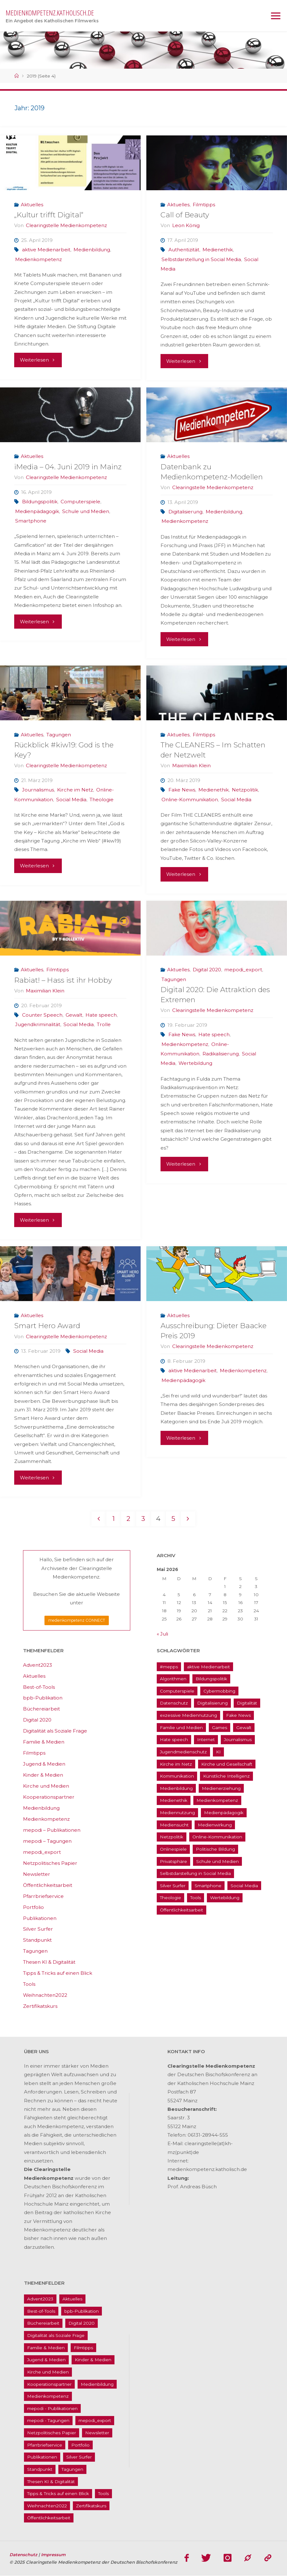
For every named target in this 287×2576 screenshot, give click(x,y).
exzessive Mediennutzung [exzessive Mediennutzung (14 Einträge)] (188, 1715)
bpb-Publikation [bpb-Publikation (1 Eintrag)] (81, 2311)
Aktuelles (32, 205)
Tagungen (58, 735)
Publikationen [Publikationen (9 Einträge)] (42, 2457)
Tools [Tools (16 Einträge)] (195, 1897)
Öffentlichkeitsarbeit (47, 1885)
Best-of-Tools (39, 1687)
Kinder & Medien (43, 1775)
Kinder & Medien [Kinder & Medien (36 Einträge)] (93, 2359)
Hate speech (101, 1015)
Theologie (102, 800)
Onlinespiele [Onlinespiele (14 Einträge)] (173, 1849)
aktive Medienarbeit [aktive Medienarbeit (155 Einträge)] (208, 1666)
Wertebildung (195, 1063)
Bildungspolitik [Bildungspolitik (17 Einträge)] (211, 1679)
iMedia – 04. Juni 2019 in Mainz (68, 466)
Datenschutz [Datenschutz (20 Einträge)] (174, 1703)
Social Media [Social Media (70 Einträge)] (244, 1885)
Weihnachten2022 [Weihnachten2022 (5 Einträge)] (47, 2505)
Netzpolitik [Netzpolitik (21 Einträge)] (171, 1837)
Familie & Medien (43, 1742)
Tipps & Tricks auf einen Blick (57, 1973)
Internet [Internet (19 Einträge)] (206, 1739)
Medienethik (217, 250)
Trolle (104, 1024)
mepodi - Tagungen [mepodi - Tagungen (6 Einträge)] (48, 2420)
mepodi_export (243, 970)
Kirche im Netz (75, 790)
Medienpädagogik (37, 511)
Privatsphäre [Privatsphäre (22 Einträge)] (173, 1861)
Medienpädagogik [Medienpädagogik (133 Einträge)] (223, 1812)
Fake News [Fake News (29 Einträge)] (238, 1715)
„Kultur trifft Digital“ (48, 214)
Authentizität (183, 250)
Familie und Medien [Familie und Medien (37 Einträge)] (181, 1727)
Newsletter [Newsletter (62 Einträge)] (97, 2433)
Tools (29, 1984)
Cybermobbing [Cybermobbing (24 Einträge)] (219, 1691)
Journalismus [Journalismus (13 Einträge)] (238, 1739)
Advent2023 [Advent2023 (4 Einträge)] (40, 2299)
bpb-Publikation (42, 1698)
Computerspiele (80, 502)
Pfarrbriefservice (43, 1896)
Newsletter (36, 1874)
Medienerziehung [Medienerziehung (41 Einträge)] (221, 1788)
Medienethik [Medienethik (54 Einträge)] (173, 1800)
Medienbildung (91, 250)
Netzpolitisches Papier (50, 1863)
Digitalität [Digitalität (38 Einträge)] (247, 1703)
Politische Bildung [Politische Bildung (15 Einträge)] (215, 1849)
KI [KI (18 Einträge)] (218, 1752)
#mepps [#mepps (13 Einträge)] (169, 1666)
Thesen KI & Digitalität (49, 1962)
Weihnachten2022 (45, 1995)
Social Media (71, 800)
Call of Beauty (185, 214)
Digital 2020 (207, 970)
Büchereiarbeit (41, 1709)
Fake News (181, 790)
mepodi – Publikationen (51, 1830)
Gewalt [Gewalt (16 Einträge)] (243, 1727)
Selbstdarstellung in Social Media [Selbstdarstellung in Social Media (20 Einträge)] (195, 1873)
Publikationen (39, 1918)
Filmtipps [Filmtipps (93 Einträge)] (83, 2347)
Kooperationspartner (48, 1797)
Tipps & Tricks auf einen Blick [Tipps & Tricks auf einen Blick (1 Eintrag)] (58, 2493)
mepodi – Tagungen (47, 1841)
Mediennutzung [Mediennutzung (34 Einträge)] (177, 1812)
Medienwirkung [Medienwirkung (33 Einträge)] (215, 1824)
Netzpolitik (245, 790)
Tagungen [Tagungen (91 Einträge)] (72, 2469)
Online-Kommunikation (189, 800)
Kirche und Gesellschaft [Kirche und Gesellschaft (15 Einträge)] (226, 1764)
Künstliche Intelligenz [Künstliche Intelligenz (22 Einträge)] (226, 1776)
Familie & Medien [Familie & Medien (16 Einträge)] (46, 2347)
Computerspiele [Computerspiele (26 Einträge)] (177, 1691)
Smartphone (30, 521)
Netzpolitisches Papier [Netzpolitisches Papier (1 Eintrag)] (51, 2433)
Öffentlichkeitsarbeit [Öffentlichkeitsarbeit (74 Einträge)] (181, 1910)
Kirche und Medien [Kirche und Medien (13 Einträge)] (48, 2372)
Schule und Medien (85, 511)
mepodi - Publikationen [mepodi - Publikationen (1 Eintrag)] (52, 2408)
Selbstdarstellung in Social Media (201, 259)
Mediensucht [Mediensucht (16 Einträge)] (174, 1824)
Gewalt (74, 1015)
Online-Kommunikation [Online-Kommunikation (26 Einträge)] (217, 1837)
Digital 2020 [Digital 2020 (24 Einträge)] (81, 2323)
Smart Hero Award (47, 1325)
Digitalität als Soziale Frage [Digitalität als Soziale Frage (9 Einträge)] (56, 2335)
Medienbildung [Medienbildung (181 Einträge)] (176, 1788)
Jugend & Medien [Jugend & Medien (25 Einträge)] (46, 2359)
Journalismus (38, 790)
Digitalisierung (185, 512)
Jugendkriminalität (37, 1024)
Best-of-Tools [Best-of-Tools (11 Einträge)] (41, 2311)
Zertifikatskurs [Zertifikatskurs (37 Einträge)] (91, 2505)
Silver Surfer (38, 1929)
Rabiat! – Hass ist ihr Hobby (63, 980)
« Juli (162, 1634)
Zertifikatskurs (40, 2006)
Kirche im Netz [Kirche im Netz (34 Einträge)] (176, 1764)
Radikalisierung (220, 1054)
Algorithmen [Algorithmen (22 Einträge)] (173, 1679)
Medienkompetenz (38, 259)
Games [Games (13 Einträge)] (219, 1727)
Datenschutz (24, 2554)
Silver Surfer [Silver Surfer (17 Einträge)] (172, 1885)
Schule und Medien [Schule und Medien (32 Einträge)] (217, 1861)
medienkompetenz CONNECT (76, 1620)
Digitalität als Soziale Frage (55, 1731)
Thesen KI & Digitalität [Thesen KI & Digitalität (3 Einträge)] (51, 2481)
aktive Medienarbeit (46, 250)
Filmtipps (204, 205)
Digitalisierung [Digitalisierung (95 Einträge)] (212, 1703)
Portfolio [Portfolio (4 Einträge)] (80, 2444)
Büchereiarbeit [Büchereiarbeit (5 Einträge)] (43, 2323)
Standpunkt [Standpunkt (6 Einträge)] (39, 2469)
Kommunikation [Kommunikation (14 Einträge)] (177, 1776)
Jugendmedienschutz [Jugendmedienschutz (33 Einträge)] (183, 1752)
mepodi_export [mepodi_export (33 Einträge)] (95, 2420)
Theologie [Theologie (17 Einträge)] (170, 1897)
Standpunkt (37, 1940)
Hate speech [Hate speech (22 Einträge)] (174, 1739)
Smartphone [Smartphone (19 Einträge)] (208, 1885)
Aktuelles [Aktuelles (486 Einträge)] (72, 2299)
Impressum (53, 2554)
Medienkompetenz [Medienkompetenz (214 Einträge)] (217, 1800)
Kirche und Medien (46, 1786)
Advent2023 (37, 1665)
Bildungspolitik (39, 502)
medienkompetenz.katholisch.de (50, 13)
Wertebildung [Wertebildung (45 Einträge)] (224, 1897)
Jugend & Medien (44, 1764)
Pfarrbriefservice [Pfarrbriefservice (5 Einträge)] (44, 2444)
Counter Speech (42, 1015)
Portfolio (33, 1907)
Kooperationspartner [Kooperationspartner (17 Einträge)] (49, 2384)
